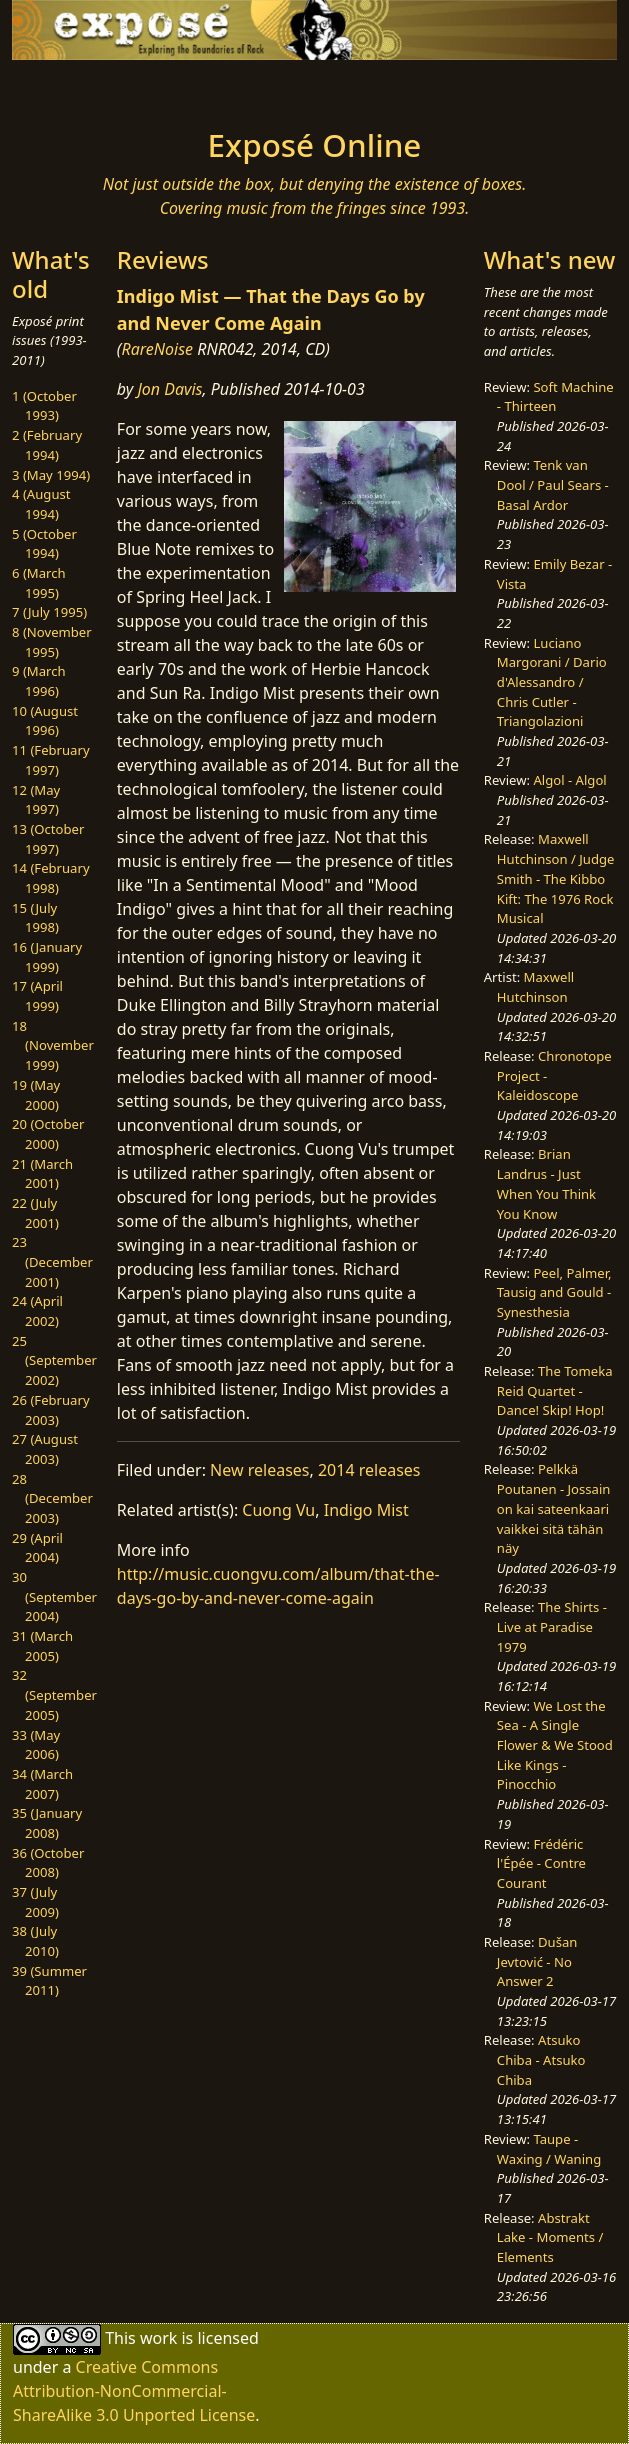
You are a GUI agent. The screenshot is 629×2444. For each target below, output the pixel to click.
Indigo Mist (366, 1510)
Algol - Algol (569, 780)
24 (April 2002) (37, 1311)
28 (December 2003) (52, 1498)
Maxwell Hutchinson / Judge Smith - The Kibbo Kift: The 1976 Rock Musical (556, 878)
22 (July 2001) (35, 1213)
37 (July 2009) (35, 1902)
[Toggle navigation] (97, 88)
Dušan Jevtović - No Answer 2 (537, 1961)
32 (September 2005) (54, 1694)
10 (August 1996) (45, 721)
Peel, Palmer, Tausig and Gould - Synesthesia (554, 1292)
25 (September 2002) (54, 1360)
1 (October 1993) (44, 406)
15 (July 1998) (35, 918)
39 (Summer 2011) (49, 1981)
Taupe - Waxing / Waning (549, 2149)
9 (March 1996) (39, 681)
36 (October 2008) (48, 1863)
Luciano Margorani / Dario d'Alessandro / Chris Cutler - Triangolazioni (552, 682)
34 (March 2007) (42, 1784)
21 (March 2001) (42, 1174)
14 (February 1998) (51, 878)
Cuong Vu (278, 1510)
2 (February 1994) (47, 445)
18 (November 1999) (53, 1045)
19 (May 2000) (36, 1095)
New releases (259, 1470)
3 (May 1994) (51, 475)
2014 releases (369, 1470)
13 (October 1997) (48, 839)
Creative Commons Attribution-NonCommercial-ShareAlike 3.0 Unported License (134, 2391)
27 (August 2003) (45, 1449)
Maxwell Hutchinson (535, 987)
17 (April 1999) (37, 996)
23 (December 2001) (52, 1261)
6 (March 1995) (39, 583)
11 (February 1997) (51, 760)
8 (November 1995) (52, 642)
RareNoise (157, 349)
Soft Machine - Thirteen (555, 397)
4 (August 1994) (41, 504)
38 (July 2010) (35, 1941)
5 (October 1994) (44, 544)
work (158, 2338)
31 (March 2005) (42, 1646)
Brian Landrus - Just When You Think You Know (546, 1183)
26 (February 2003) (51, 1410)
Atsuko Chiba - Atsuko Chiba (541, 2059)
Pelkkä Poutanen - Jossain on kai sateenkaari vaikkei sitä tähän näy (554, 1508)
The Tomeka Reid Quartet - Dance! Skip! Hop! (555, 1390)
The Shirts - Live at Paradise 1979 (552, 1626)
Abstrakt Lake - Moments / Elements (550, 2237)
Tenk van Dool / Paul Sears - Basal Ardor (553, 484)
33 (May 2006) (36, 1745)
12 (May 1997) (36, 800)
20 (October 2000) (48, 1134)
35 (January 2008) (47, 1823)
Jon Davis (169, 389)
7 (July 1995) (49, 612)
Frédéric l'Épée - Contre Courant (541, 1863)
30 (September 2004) (54, 1596)
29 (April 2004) (37, 1548)
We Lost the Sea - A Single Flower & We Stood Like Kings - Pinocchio (555, 1745)
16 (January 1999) (47, 957)
